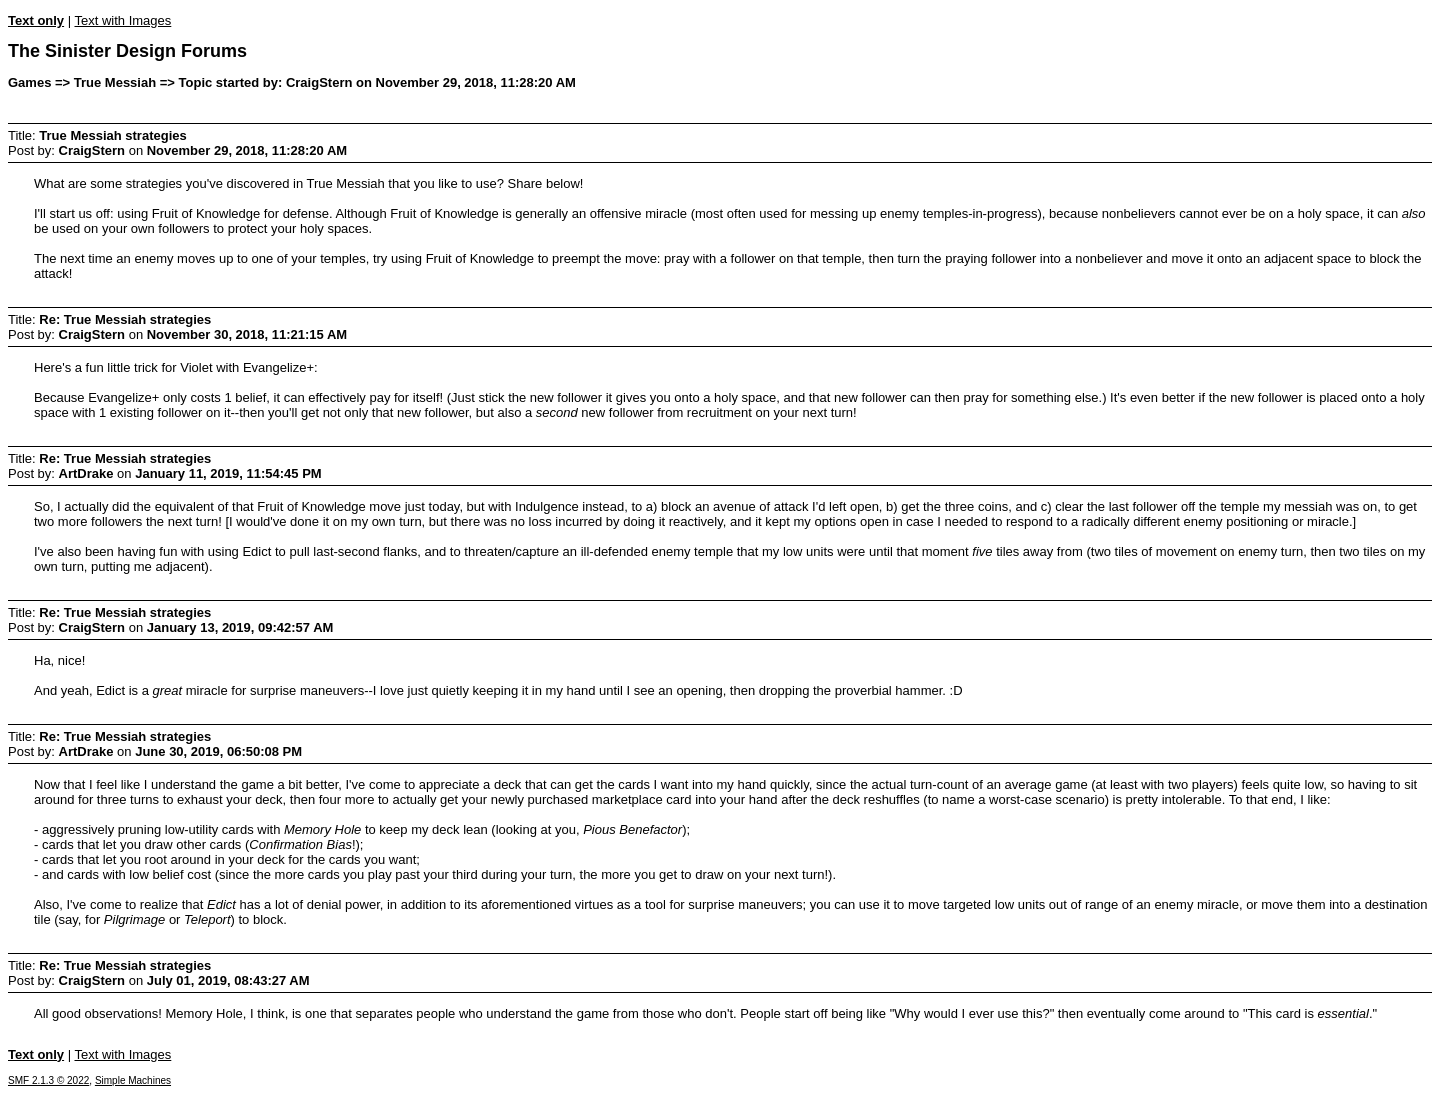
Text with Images (122, 20)
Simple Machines (133, 1080)
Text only (36, 20)
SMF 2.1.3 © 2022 (48, 1080)
